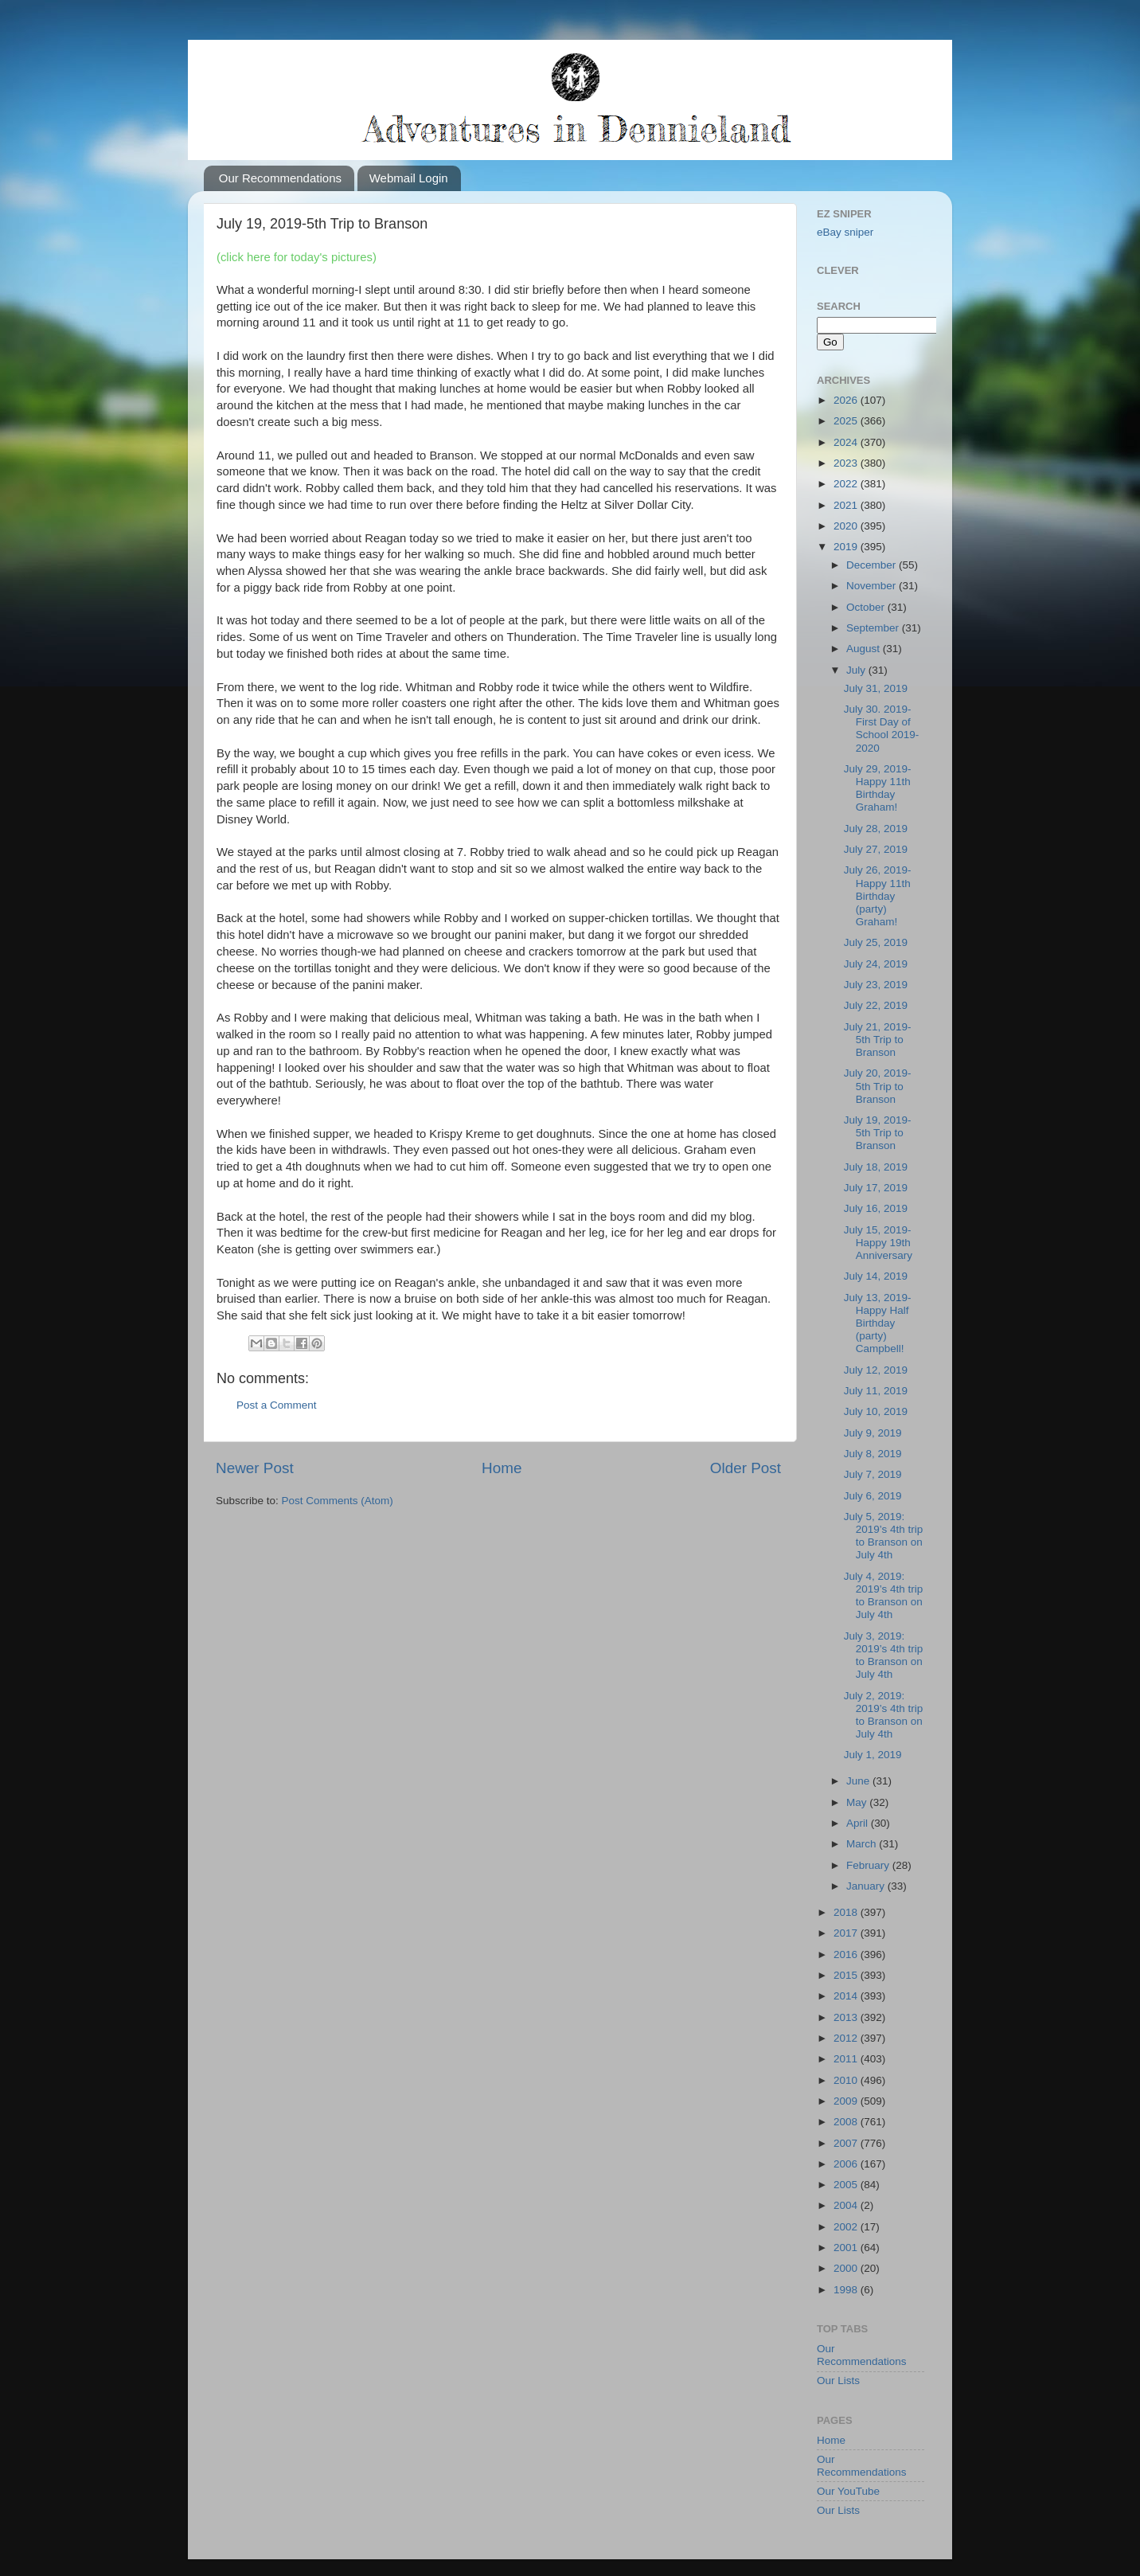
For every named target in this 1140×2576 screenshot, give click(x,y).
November (872, 586)
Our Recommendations (280, 178)
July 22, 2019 (876, 1005)
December (872, 565)
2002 (847, 2227)
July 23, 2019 (876, 985)
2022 (847, 484)
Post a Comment (276, 1405)
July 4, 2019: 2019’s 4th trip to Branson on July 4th (883, 1595)
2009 (847, 2101)
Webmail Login (408, 178)
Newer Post (255, 1468)
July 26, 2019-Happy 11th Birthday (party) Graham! (878, 896)
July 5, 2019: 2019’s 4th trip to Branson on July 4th (883, 1536)
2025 (847, 421)
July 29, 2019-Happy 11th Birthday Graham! (878, 788)
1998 (847, 2290)
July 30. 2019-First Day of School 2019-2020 (881, 728)
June (859, 1781)
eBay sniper (845, 232)
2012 (847, 2038)
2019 (847, 547)
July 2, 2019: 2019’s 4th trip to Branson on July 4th (883, 1715)
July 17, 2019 (876, 1188)
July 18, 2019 (876, 1167)
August (864, 649)
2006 (847, 2164)
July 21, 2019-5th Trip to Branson (878, 1039)
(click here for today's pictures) (297, 257)
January (867, 1886)
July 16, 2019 (876, 1208)
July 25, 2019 (876, 942)
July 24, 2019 (876, 964)
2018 (847, 1912)
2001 (847, 2248)
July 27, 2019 (876, 849)
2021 (847, 505)
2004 (847, 2205)
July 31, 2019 (876, 688)
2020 (847, 526)
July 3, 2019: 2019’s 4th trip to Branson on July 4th (883, 1655)
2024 (847, 442)
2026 (847, 400)
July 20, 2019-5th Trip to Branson (878, 1085)
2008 (847, 2122)
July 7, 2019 (873, 1474)
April (858, 1823)
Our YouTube (848, 2491)
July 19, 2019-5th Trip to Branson (878, 1132)
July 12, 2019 (876, 1370)
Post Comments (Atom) (337, 1501)
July (857, 670)
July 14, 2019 (876, 1276)
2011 (847, 2059)
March (862, 1844)
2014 (847, 1996)
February (869, 1865)
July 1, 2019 (873, 1755)
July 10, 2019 (876, 1411)
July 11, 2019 (876, 1391)
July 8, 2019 (873, 1454)
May (857, 1802)
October (867, 607)
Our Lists (838, 2380)
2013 (847, 2017)
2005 (847, 2185)
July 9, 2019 (873, 1433)
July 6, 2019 (873, 1496)
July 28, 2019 (876, 829)
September (874, 628)
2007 (847, 2143)
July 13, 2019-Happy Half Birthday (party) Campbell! (878, 1323)
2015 (847, 1975)
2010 (847, 2080)
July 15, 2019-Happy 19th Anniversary (878, 1242)
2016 (847, 1954)
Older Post (745, 1468)
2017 (847, 1933)
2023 (847, 463)
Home (501, 1468)
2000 (847, 2268)
